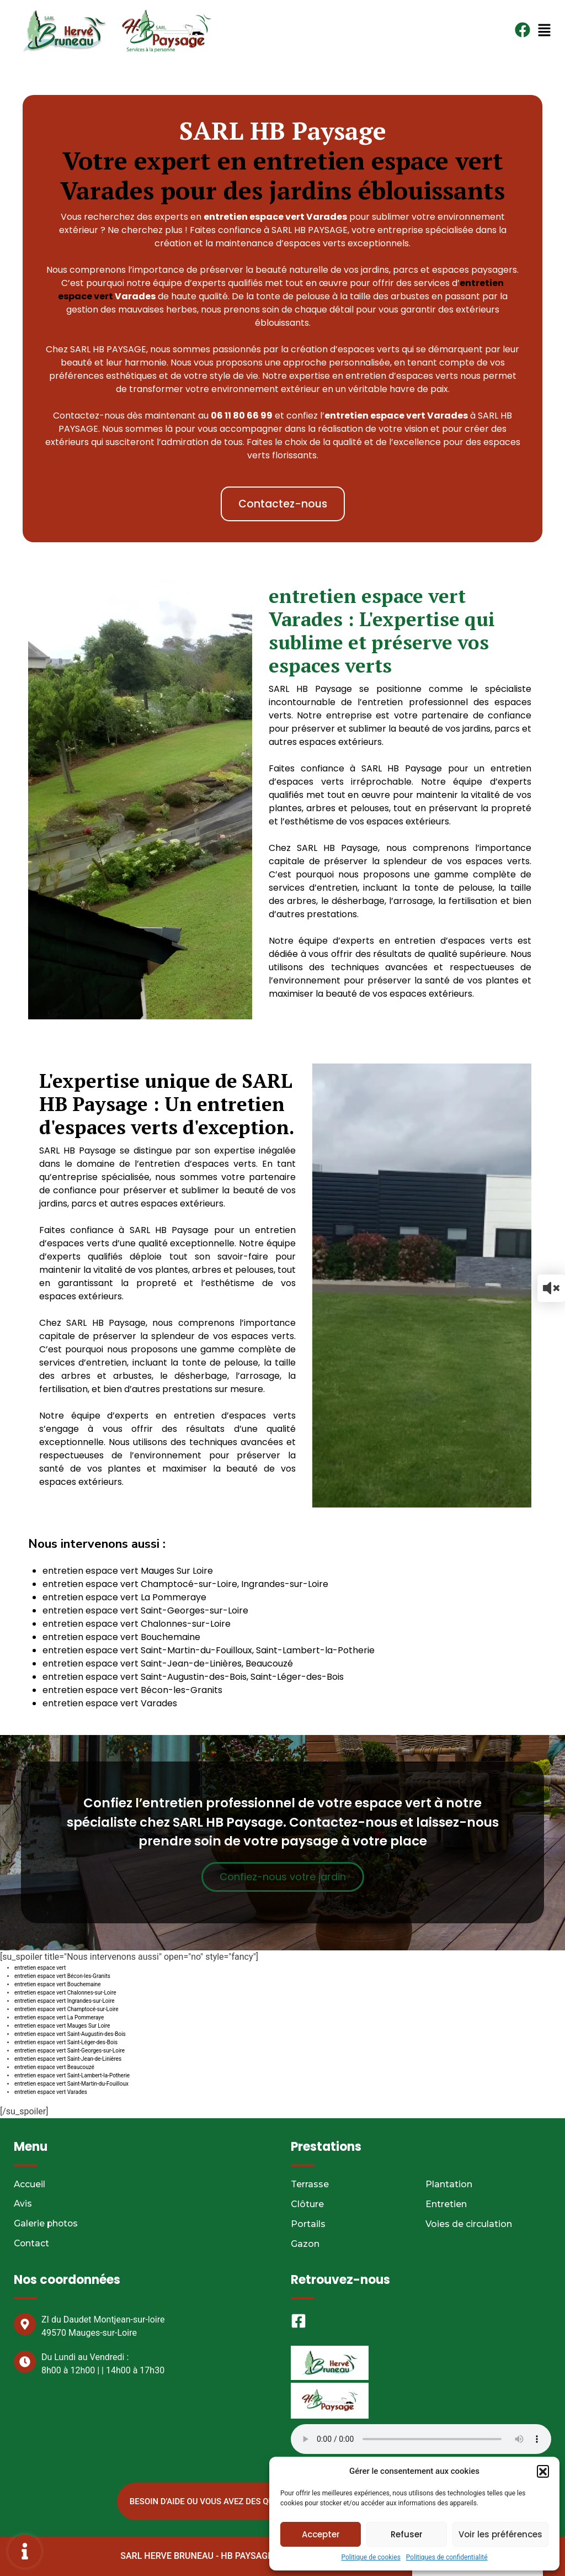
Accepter (321, 2534)
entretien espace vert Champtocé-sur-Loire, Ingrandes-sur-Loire (185, 1584)
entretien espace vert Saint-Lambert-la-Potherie (72, 2075)
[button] (542, 2471)
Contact (32, 2244)
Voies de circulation (468, 2224)
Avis (23, 2204)
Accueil (30, 2184)
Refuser (407, 2534)
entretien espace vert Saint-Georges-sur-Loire (145, 1610)
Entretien (446, 2204)
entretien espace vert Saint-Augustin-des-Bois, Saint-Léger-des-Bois (193, 1676)
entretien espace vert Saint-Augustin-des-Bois (70, 2034)
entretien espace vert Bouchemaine (121, 1637)
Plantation (448, 2184)
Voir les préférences (500, 2534)
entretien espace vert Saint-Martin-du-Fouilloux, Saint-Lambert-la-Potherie (208, 1650)
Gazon (305, 2244)
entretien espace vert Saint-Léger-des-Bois (66, 2042)
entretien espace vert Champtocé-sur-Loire (66, 2009)
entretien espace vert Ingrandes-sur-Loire (64, 2001)
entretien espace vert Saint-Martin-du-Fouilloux (71, 2084)
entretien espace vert (40, 1968)
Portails (308, 2224)
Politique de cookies (370, 2557)
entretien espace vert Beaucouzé (54, 2067)
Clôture (307, 2204)
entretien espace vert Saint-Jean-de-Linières (67, 2059)
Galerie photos (46, 2224)
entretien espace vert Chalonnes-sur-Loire (136, 1623)
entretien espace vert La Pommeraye (124, 1597)
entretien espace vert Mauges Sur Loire (127, 1570)
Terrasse (310, 2184)
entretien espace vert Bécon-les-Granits (132, 1690)
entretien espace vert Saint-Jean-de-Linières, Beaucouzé (167, 1663)
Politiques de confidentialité (447, 2557)
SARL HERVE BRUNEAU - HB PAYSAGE (195, 2556)
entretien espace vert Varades (109, 1703)
